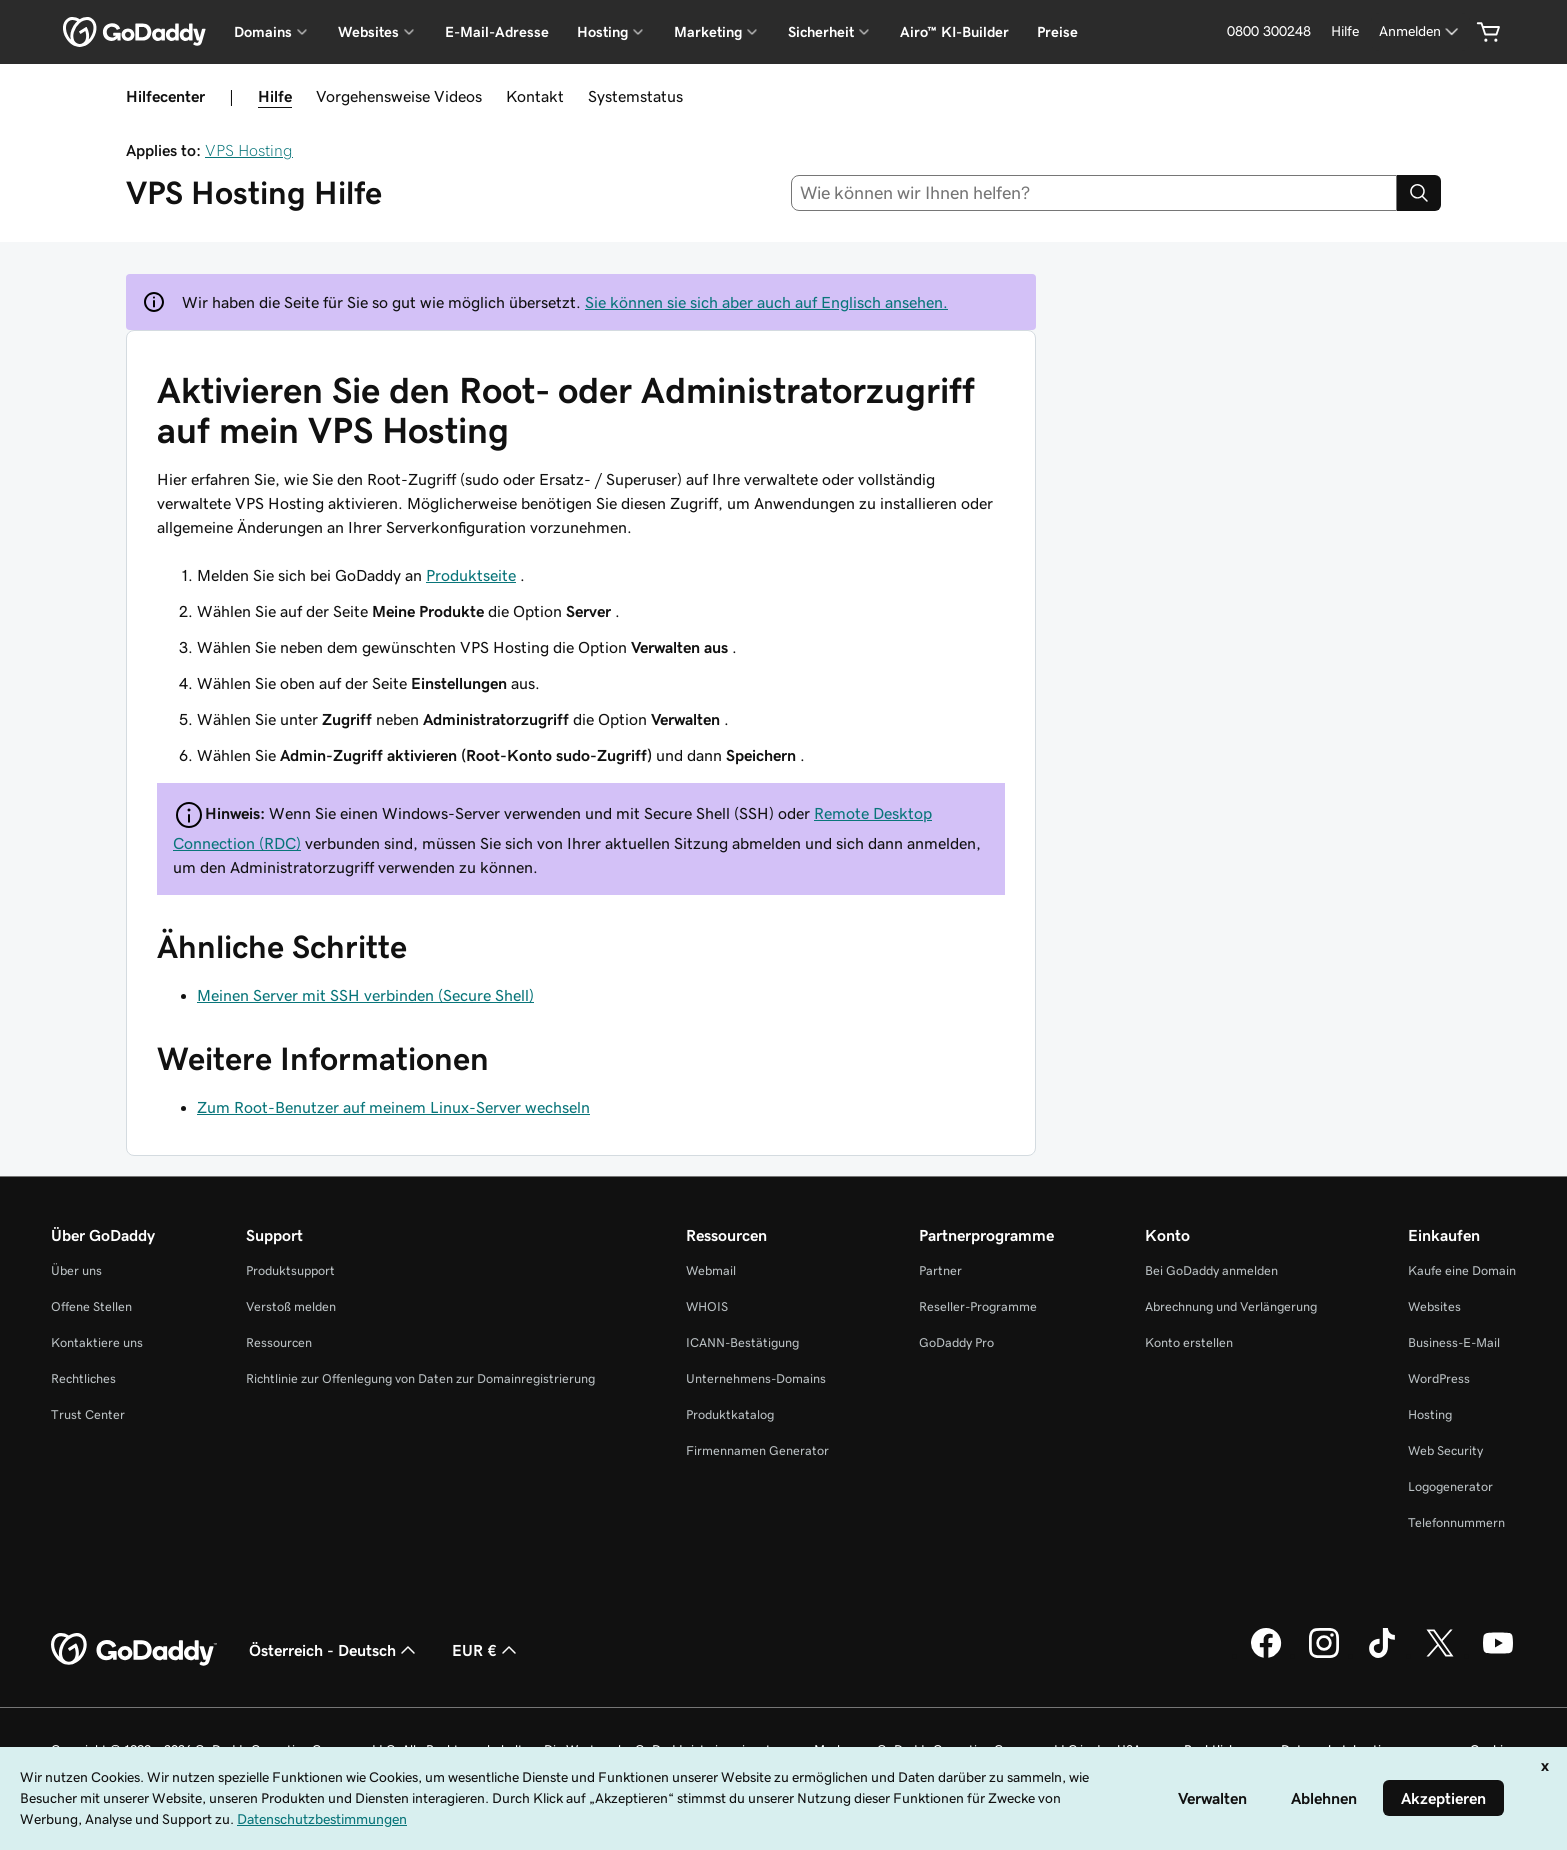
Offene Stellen (91, 1306)
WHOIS (707, 1306)
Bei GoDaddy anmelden (1211, 1270)
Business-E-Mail (1454, 1342)
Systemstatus (635, 96)
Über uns (76, 1270)
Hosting (1430, 1414)
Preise (1057, 32)
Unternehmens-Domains (756, 1378)
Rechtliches (83, 1378)
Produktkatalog (730, 1414)
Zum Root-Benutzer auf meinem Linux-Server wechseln (393, 1107)
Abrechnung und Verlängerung (1231, 1306)
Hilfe (275, 96)
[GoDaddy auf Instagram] (1324, 1655)
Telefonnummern (1456, 1522)
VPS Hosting (249, 150)
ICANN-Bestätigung (742, 1342)
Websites (1434, 1306)
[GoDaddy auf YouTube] (1498, 1655)
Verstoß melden (291, 1306)
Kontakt (535, 96)
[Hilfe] (1345, 31)
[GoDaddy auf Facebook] (1266, 1655)
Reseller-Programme (978, 1306)
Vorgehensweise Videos (399, 96)
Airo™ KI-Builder (954, 32)
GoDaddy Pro (956, 1342)
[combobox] (1094, 193)
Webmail (711, 1270)
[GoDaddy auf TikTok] (1382, 1655)
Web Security (1445, 1450)
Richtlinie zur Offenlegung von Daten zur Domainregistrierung (420, 1378)
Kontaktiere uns (97, 1342)
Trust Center (88, 1414)
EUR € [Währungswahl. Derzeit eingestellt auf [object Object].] (486, 1650)
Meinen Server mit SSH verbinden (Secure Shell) (365, 995)
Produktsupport (290, 1270)
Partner (940, 1270)
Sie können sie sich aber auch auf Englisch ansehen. (766, 302)
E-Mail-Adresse (497, 32)
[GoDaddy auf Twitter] (1440, 1655)
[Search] (1419, 193)
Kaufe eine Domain (1462, 1270)
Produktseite (471, 575)
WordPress (1439, 1378)
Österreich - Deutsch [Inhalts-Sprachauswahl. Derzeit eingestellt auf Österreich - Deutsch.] (334, 1650)
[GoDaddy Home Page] (134, 1650)
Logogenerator (1450, 1486)
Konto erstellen (1189, 1342)
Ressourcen (279, 1342)
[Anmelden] (1420, 31)
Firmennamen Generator (757, 1450)
